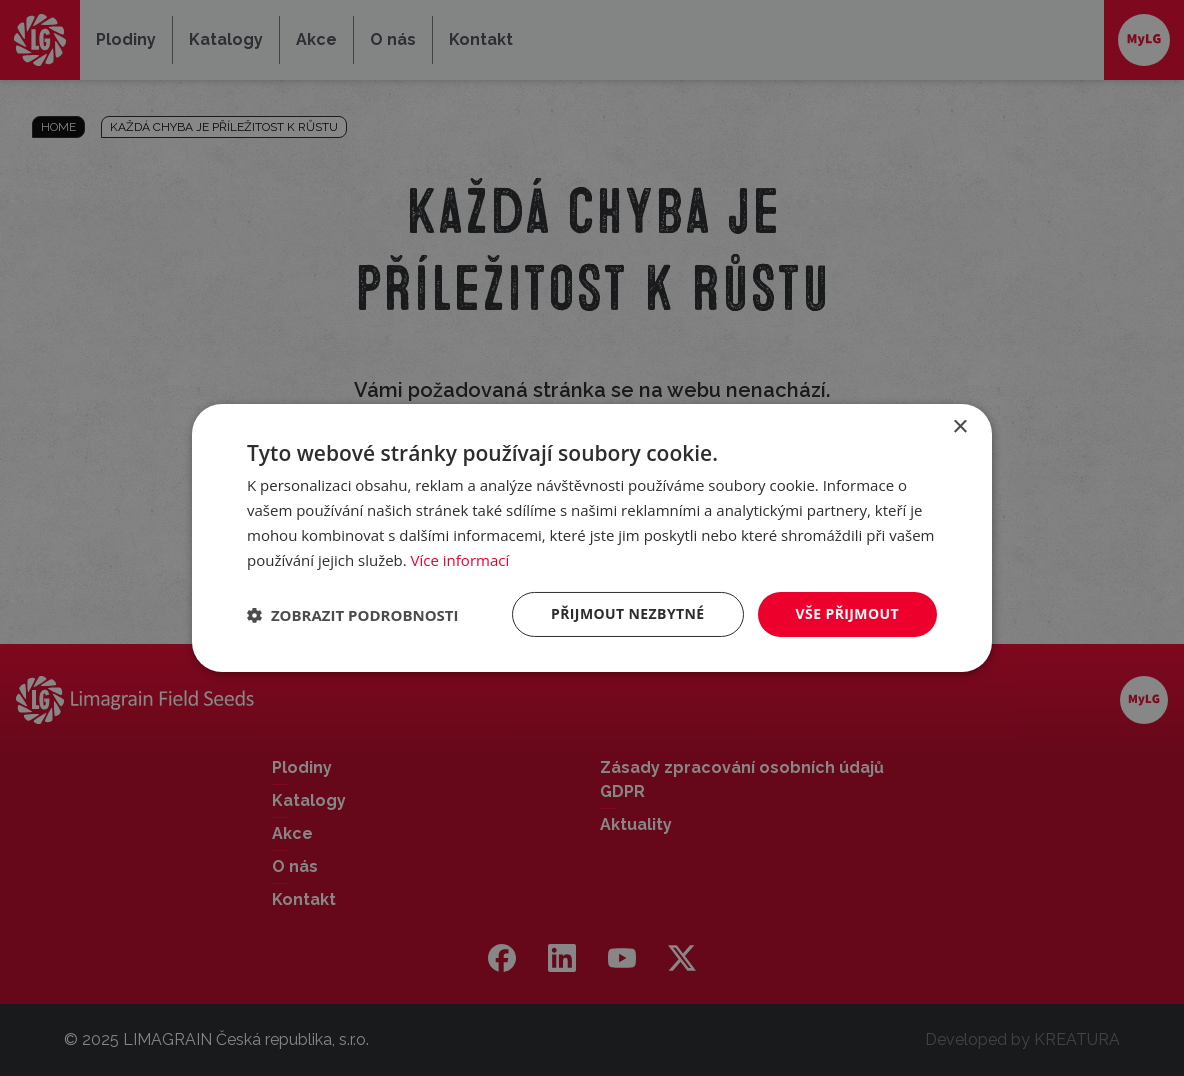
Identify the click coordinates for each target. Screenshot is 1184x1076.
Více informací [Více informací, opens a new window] (460, 560)
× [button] (959, 427)
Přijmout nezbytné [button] (628, 613)
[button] (353, 615)
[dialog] (592, 538)
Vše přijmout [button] (847, 613)
